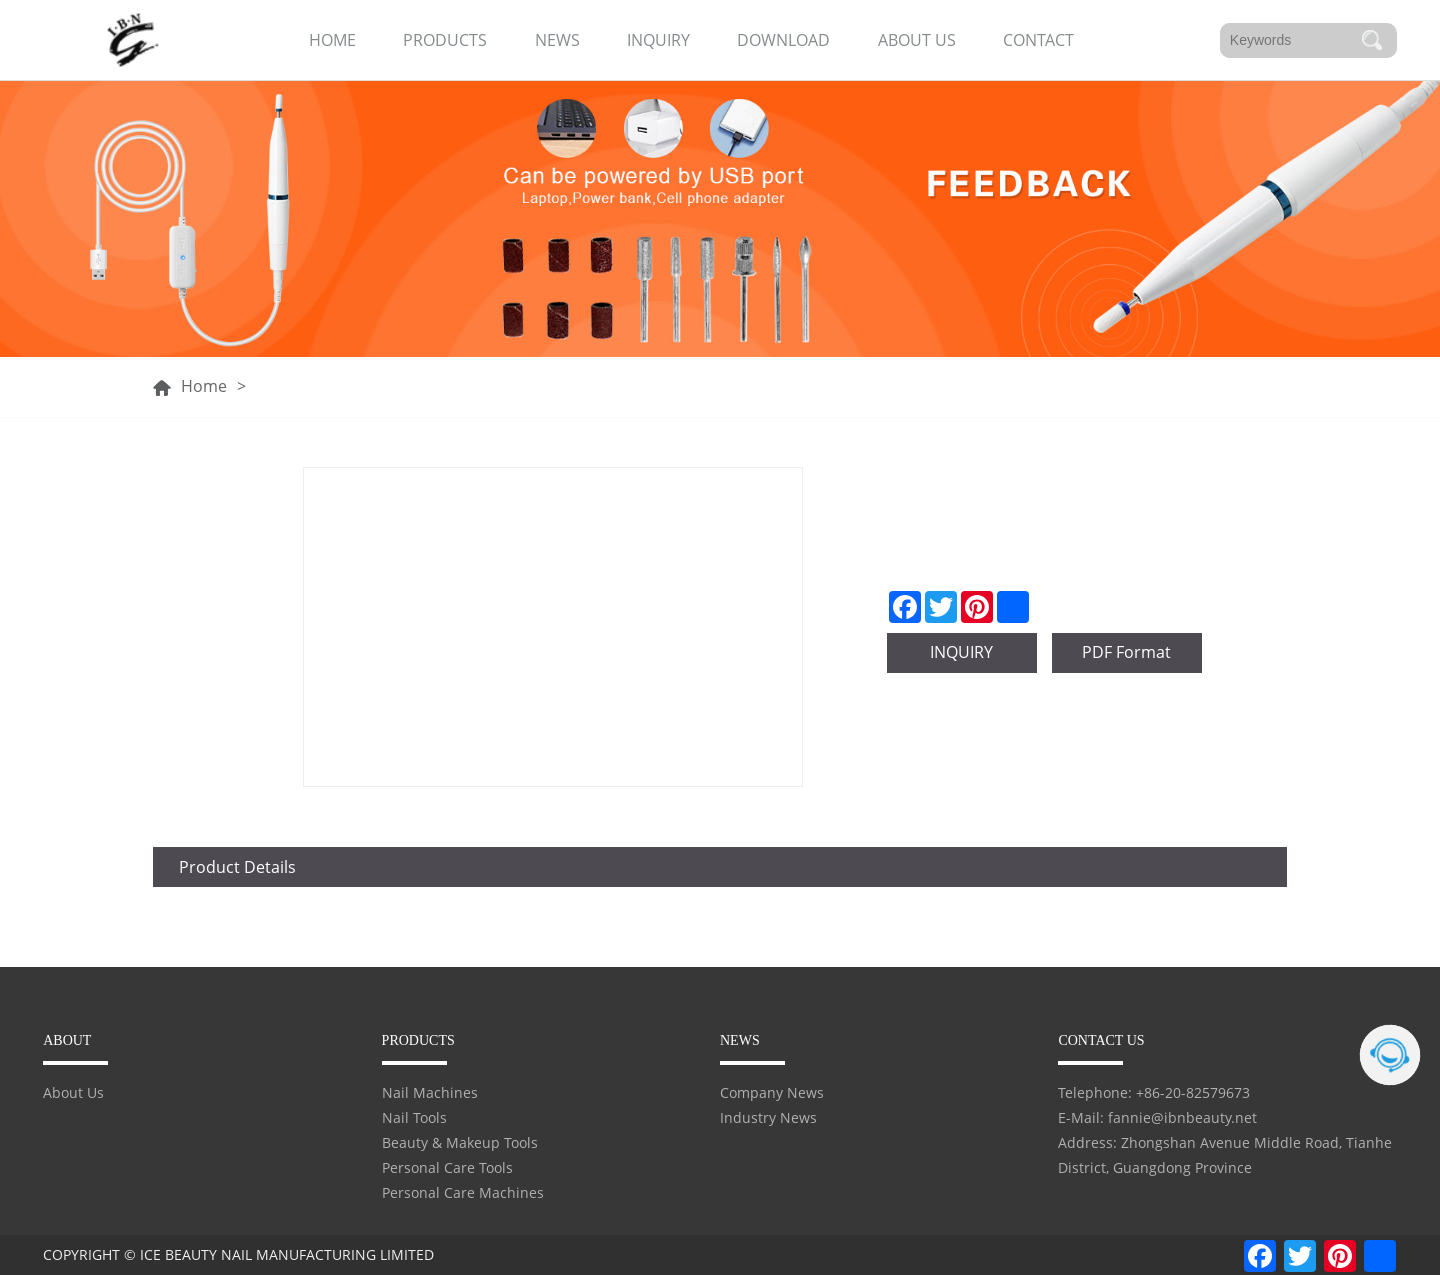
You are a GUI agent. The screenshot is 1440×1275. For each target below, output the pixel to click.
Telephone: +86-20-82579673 (1154, 1092)
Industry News (768, 1117)
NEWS (557, 40)
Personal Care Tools (447, 1167)
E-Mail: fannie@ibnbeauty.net (1157, 1117)
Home (204, 386)
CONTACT (1038, 40)
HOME (332, 40)
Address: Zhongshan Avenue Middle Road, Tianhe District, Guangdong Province (1225, 1155)
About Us (73, 1092)
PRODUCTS (445, 40)
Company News (772, 1092)
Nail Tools (414, 1117)
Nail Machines (430, 1092)
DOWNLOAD (783, 40)
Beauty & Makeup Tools (460, 1142)
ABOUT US (917, 40)
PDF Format (1126, 652)
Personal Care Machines (463, 1192)
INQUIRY (658, 40)
